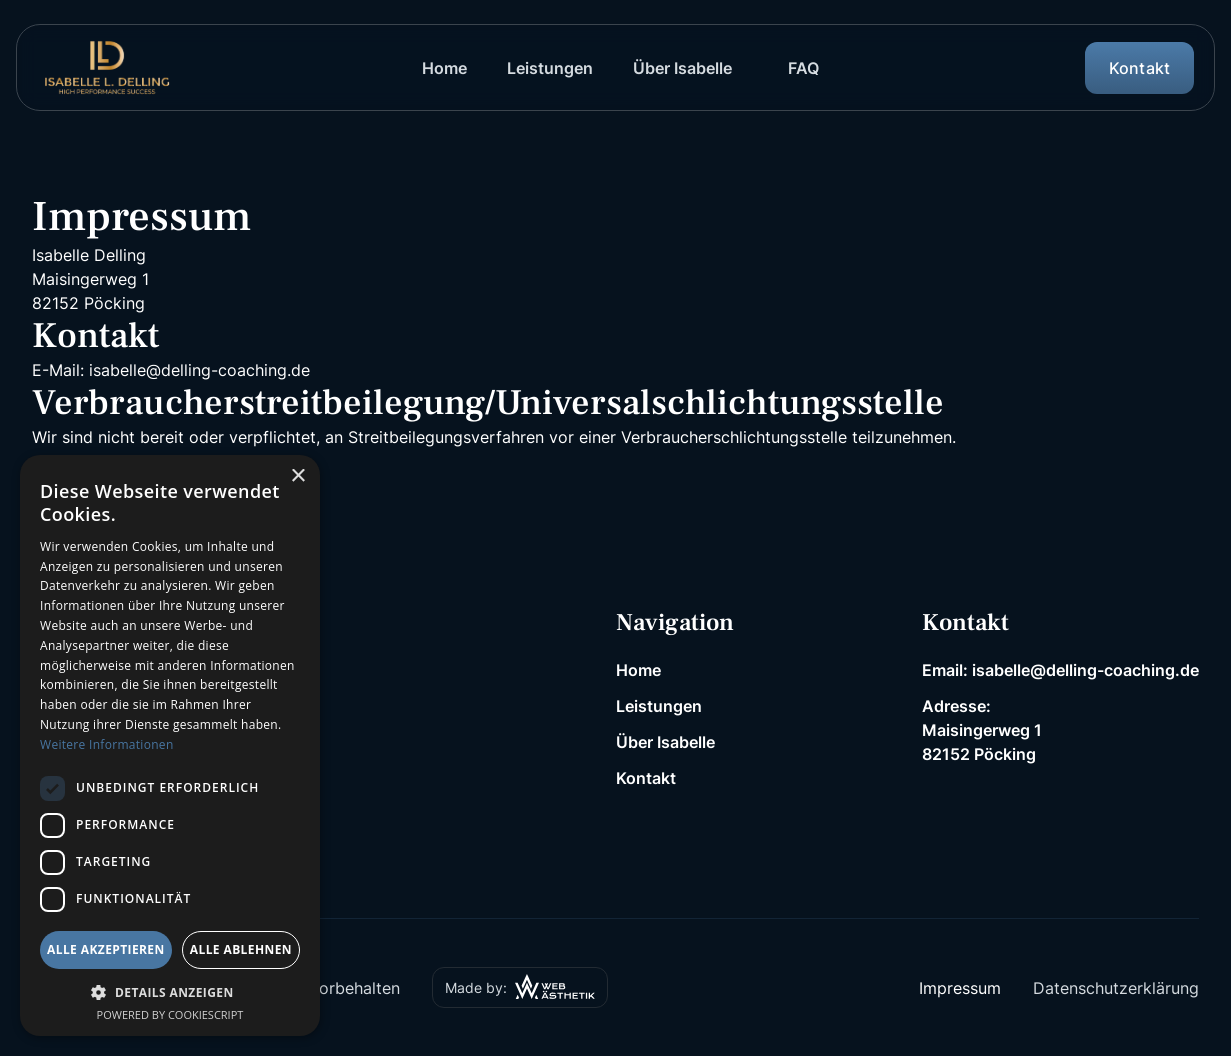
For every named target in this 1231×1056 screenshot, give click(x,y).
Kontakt (646, 778)
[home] (107, 67)
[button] (170, 992)
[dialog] (170, 745)
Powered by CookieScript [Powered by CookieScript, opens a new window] (170, 1014)
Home (638, 670)
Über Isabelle (665, 742)
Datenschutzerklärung (1116, 988)
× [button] (297, 476)
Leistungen (659, 706)
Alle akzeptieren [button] (106, 949)
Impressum (960, 988)
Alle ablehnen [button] (241, 949)
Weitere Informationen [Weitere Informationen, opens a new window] (107, 744)
